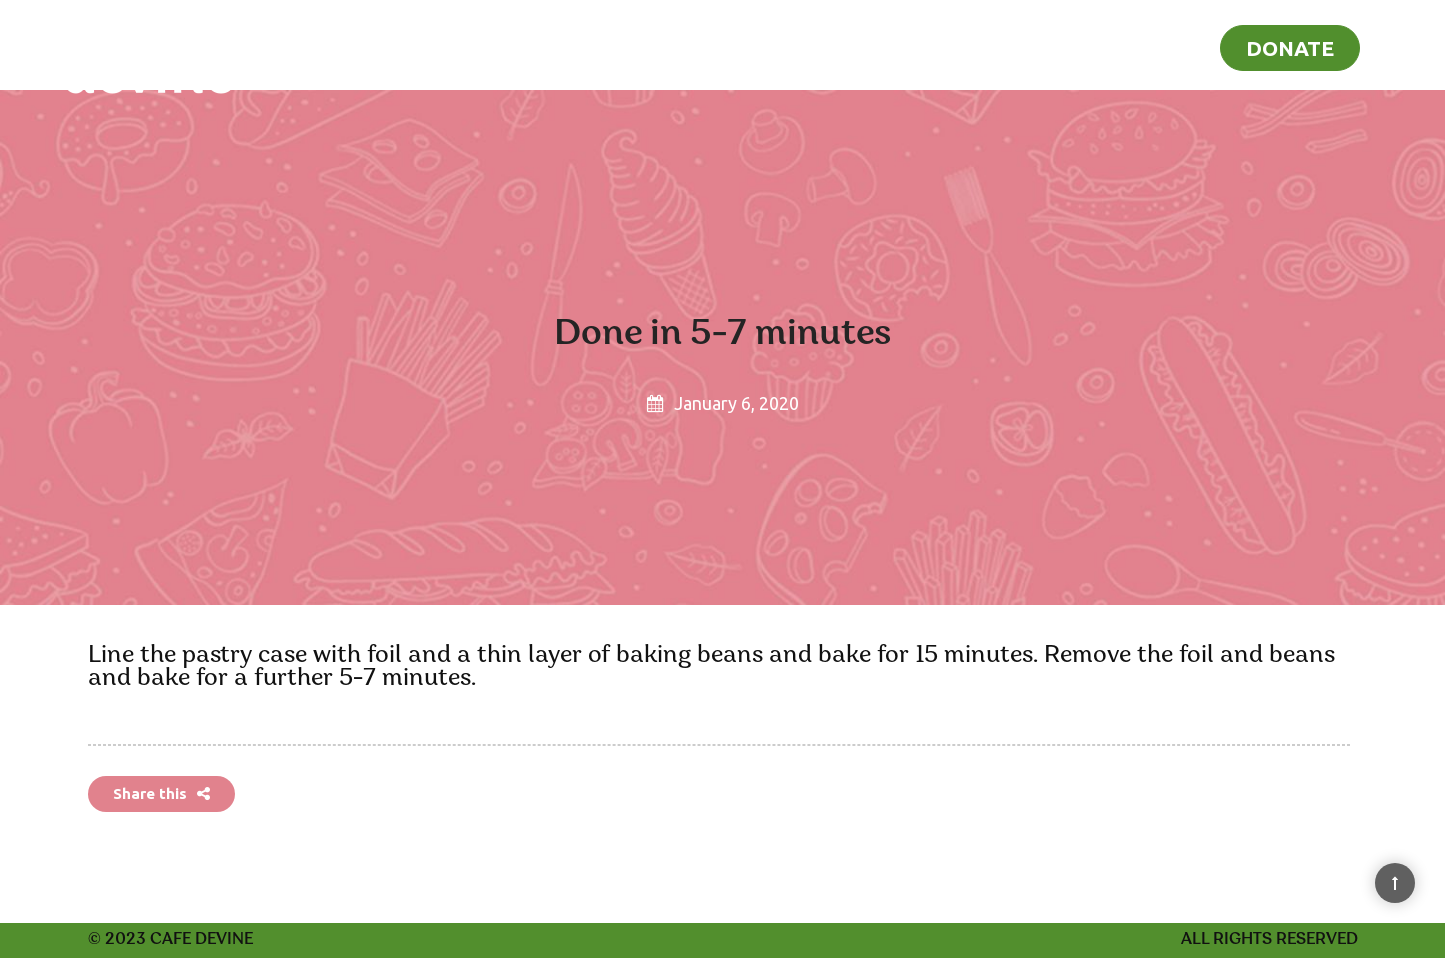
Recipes (1092, 46)
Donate (1290, 48)
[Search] (1402, 44)
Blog (1172, 46)
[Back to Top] (1395, 883)
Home (1005, 46)
